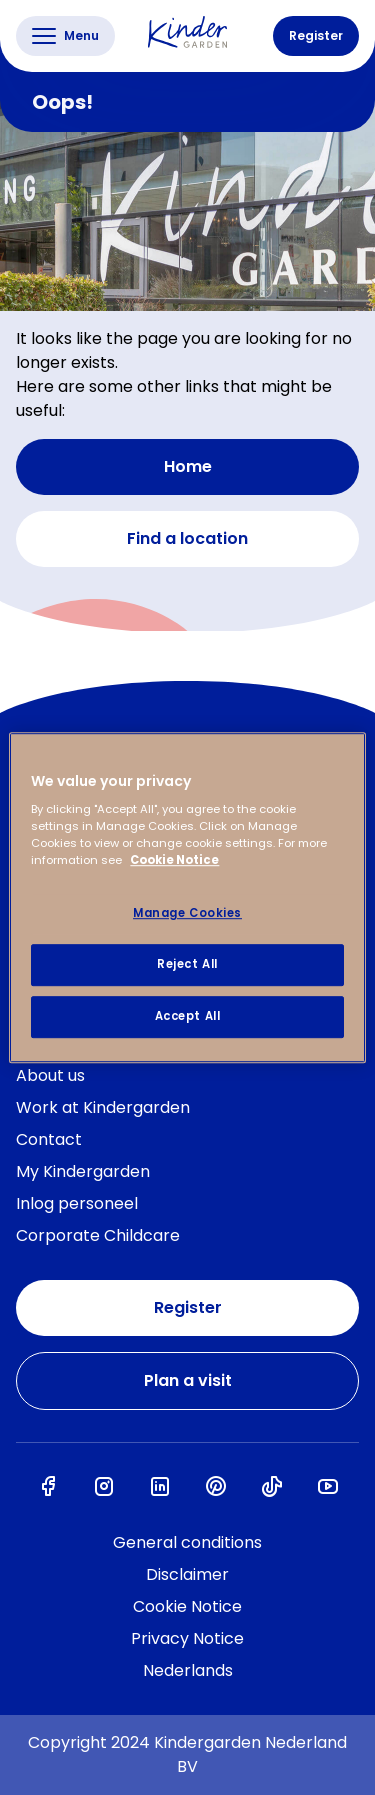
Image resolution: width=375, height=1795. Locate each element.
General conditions (187, 1542)
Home (188, 466)
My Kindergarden (83, 1171)
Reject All (187, 964)
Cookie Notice (187, 1606)
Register (316, 35)
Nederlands (188, 1670)
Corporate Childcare (98, 1235)
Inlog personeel (77, 1203)
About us (50, 1075)
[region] (187, 898)
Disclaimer (187, 1574)
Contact (49, 1139)
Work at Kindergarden (103, 1107)
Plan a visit (188, 1380)
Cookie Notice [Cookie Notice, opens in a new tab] (174, 860)
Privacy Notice (187, 1638)
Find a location (187, 538)
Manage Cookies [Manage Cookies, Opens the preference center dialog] (187, 914)
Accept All (188, 1016)
